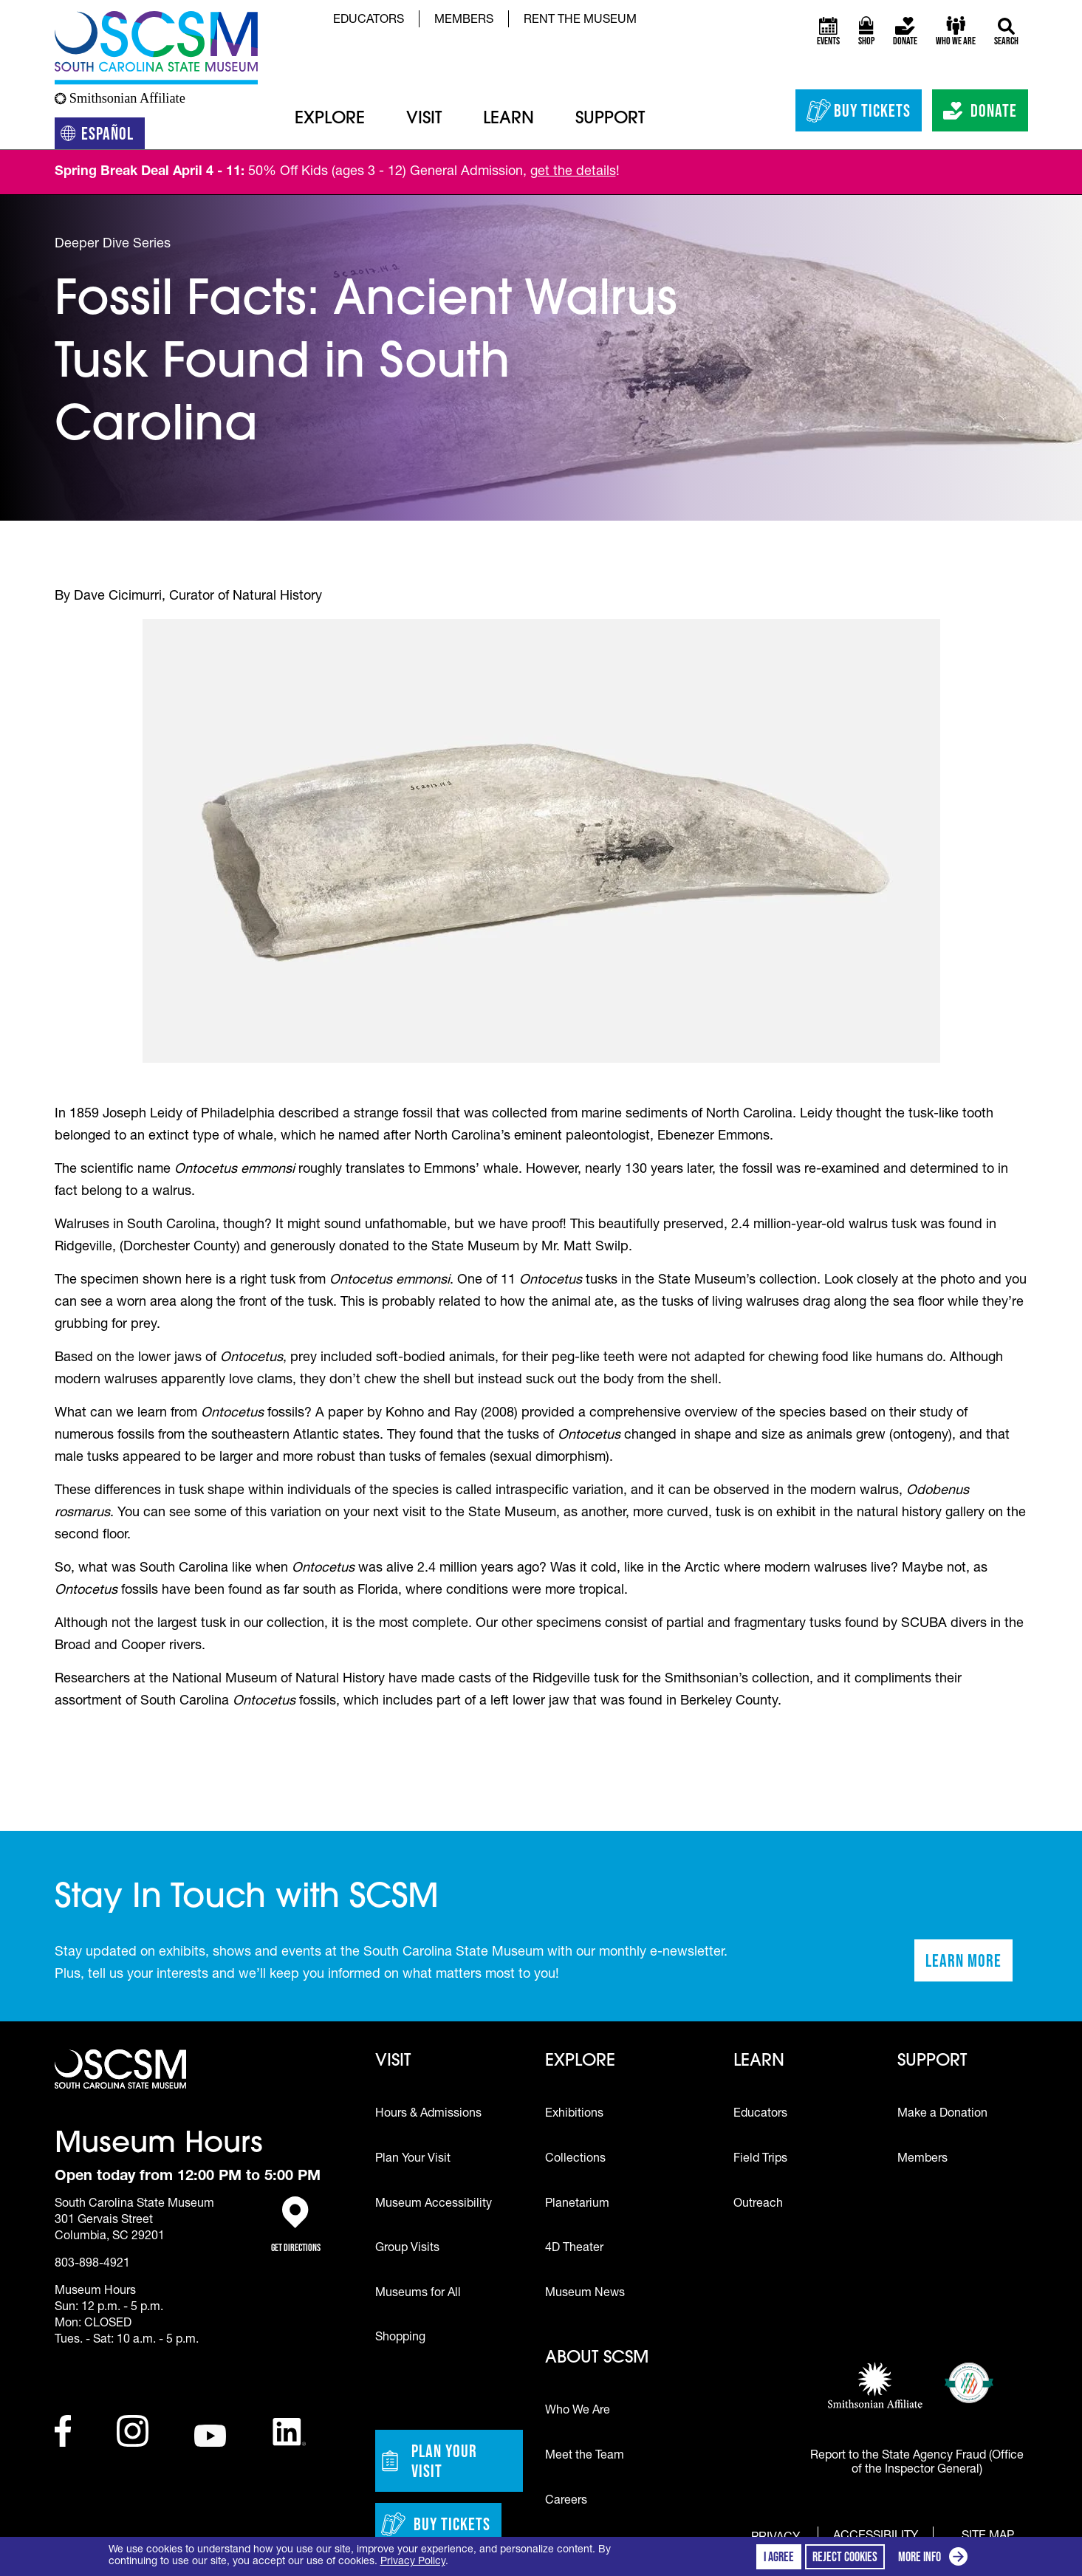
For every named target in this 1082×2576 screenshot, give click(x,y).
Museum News (585, 2294)
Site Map (988, 2536)
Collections (575, 2159)
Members (463, 21)
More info (935, 2558)
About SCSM (596, 2358)
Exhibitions (574, 2114)
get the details (573, 172)
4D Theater (574, 2249)
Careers (566, 2501)
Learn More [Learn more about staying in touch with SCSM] (969, 1965)
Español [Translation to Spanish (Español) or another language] (103, 136)
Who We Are (577, 2411)
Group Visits (407, 2249)
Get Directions (296, 2224)
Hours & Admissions (428, 2114)
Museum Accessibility (433, 2204)
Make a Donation (942, 2114)
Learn (508, 119)
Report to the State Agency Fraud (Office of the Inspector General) (917, 2463)
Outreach (758, 2204)
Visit (424, 119)
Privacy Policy (412, 2562)
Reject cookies (844, 2556)
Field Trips (760, 2159)
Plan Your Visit (413, 2159)
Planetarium (577, 2204)
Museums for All (418, 2294)
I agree (779, 2556)
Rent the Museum (580, 21)
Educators (368, 21)
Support (610, 119)
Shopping (400, 2338)
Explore (330, 119)
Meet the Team (584, 2456)
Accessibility (875, 2537)
